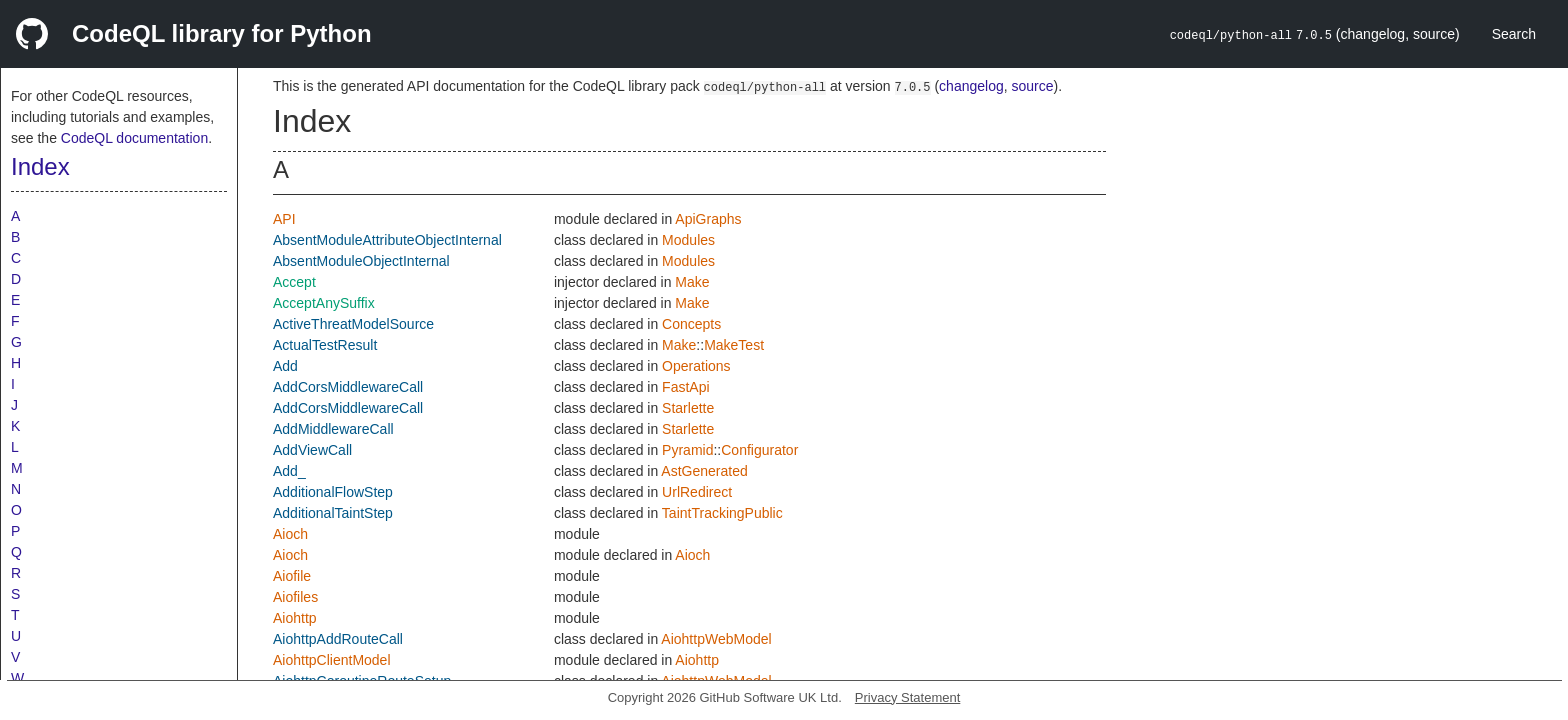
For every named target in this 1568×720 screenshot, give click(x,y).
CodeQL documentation (134, 138)
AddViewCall (312, 450)
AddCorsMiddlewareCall (348, 387)
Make (692, 282)
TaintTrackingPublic (722, 513)
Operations (696, 366)
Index (40, 166)
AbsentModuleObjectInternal (361, 261)
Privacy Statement (908, 697)
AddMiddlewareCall (333, 429)
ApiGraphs (708, 219)
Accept (294, 282)
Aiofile (292, 576)
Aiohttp (295, 618)
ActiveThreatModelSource (353, 324)
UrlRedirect (697, 492)
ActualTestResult (325, 345)
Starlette (688, 408)
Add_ (289, 471)
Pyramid (687, 450)
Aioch (290, 534)
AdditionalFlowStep (333, 492)
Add (285, 366)
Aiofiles (295, 597)
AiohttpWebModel (716, 639)
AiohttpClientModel (332, 660)
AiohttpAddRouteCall (338, 639)
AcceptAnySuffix (324, 303)
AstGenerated (704, 471)
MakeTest (734, 345)
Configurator (759, 450)
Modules (688, 240)
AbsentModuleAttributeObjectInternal (387, 240)
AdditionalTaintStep (333, 513)
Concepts (691, 324)
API (284, 219)
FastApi (685, 387)
